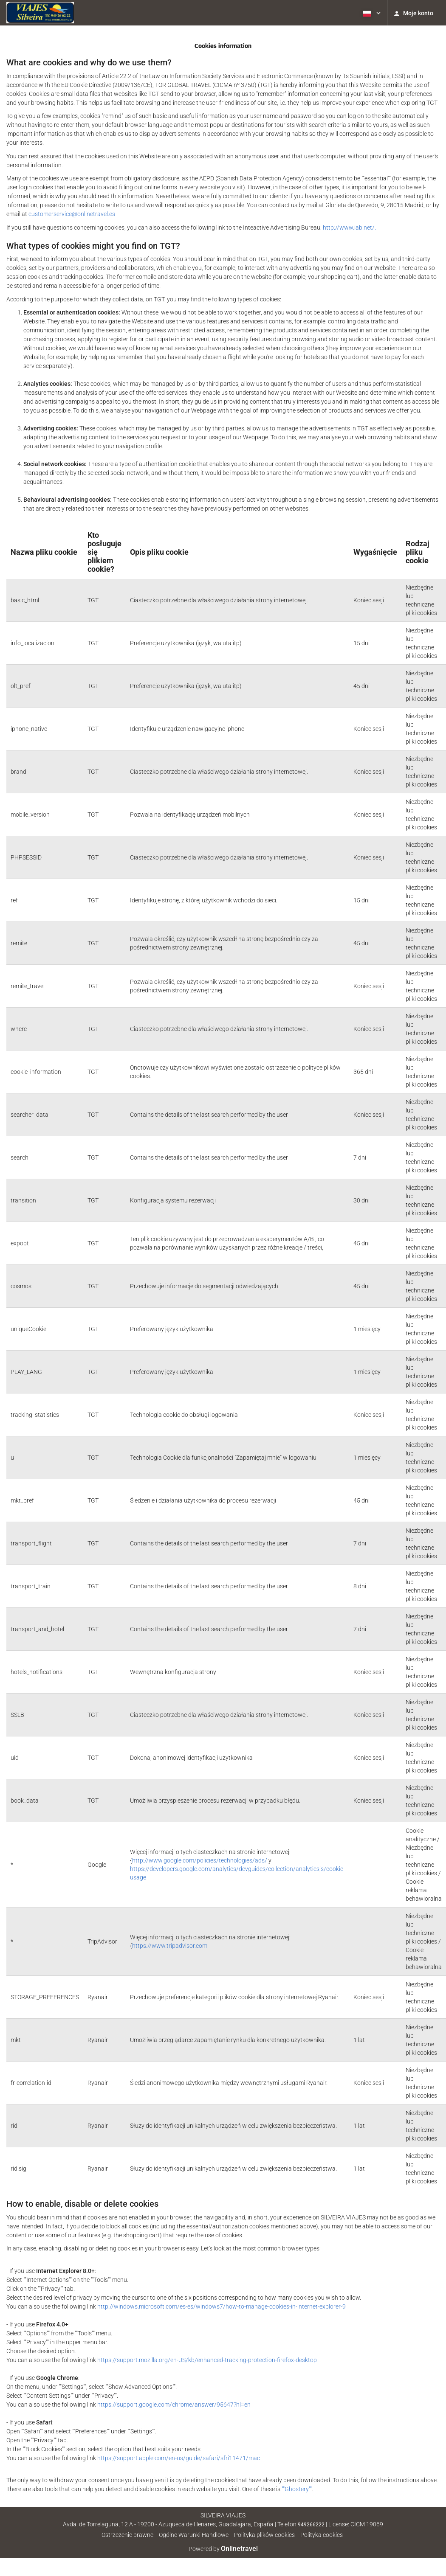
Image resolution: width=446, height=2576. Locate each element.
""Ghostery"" (297, 2489)
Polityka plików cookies (264, 2534)
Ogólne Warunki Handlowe (194, 2534)
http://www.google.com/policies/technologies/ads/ (199, 1860)
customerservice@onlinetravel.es (71, 214)
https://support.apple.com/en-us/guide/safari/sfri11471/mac (178, 2458)
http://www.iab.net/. (349, 227)
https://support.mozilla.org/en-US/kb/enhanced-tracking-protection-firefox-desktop (207, 2360)
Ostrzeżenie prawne (127, 2534)
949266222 (311, 2525)
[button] (371, 12)
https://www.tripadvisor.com (169, 1945)
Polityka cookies (321, 2534)
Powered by (223, 2548)
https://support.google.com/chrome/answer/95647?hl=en (174, 2404)
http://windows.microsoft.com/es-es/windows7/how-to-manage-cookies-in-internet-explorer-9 (221, 2306)
